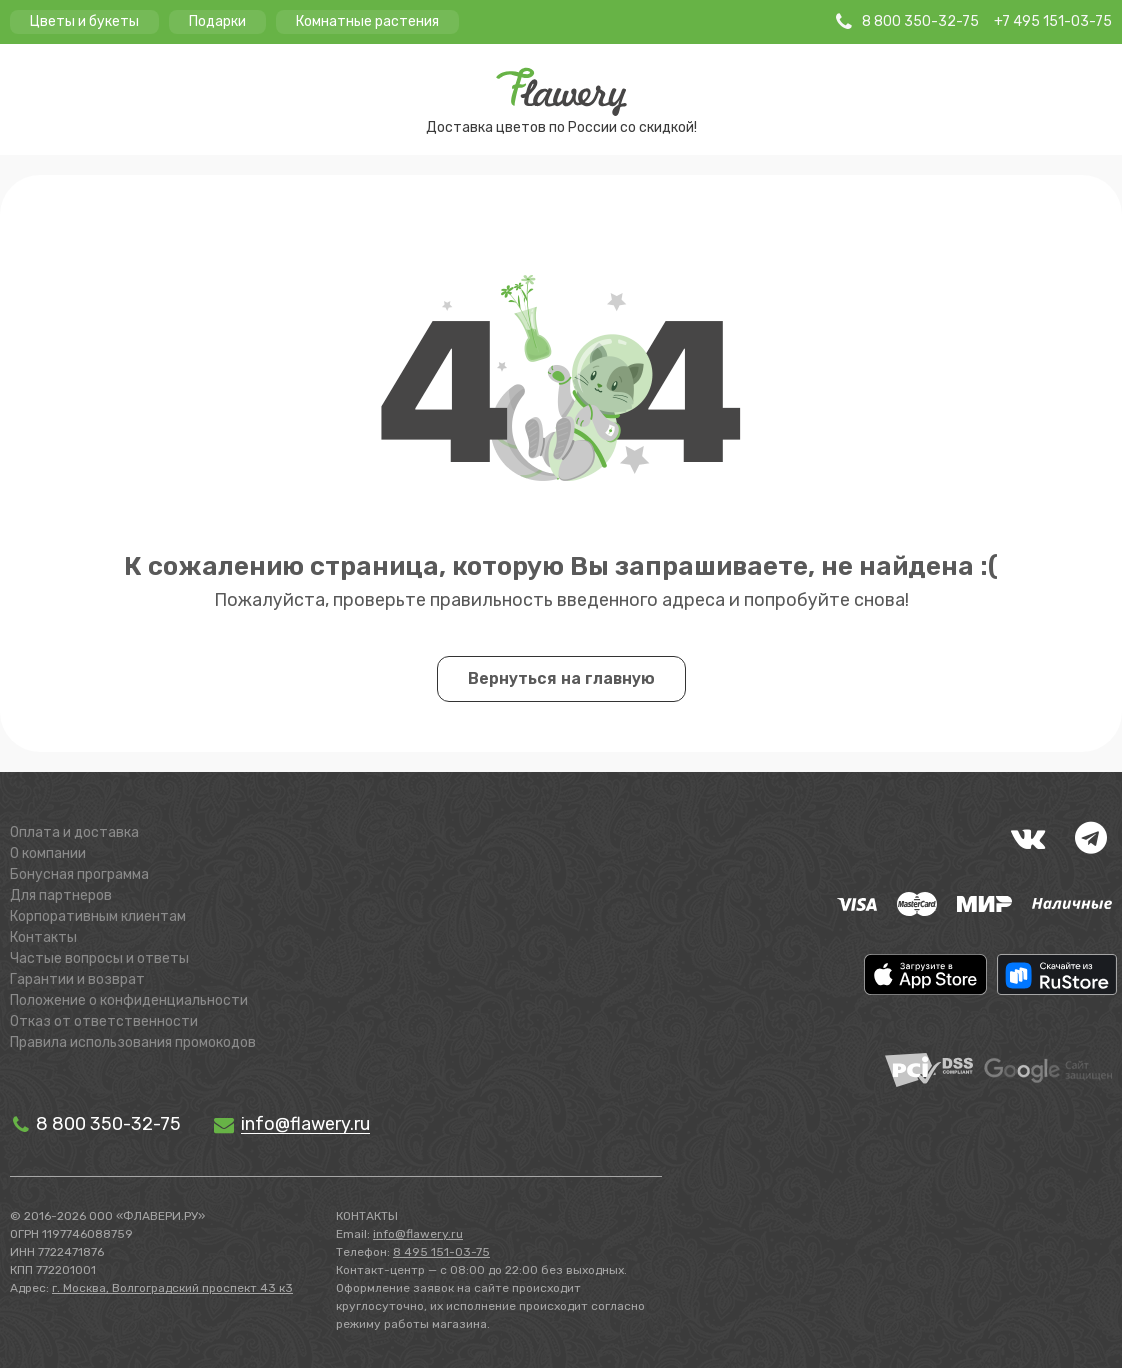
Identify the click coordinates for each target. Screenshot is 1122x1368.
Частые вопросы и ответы (99, 958)
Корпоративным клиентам (98, 916)
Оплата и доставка (74, 832)
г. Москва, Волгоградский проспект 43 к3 (172, 1288)
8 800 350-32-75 (95, 1124)
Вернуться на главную (561, 678)
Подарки (217, 21)
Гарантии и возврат (77, 979)
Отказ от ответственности (104, 1021)
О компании (48, 853)
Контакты (43, 937)
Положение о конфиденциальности (129, 1000)
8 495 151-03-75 (441, 1252)
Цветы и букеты (84, 21)
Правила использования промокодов (133, 1042)
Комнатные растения (367, 21)
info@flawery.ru (418, 1234)
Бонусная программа (79, 874)
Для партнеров (61, 895)
